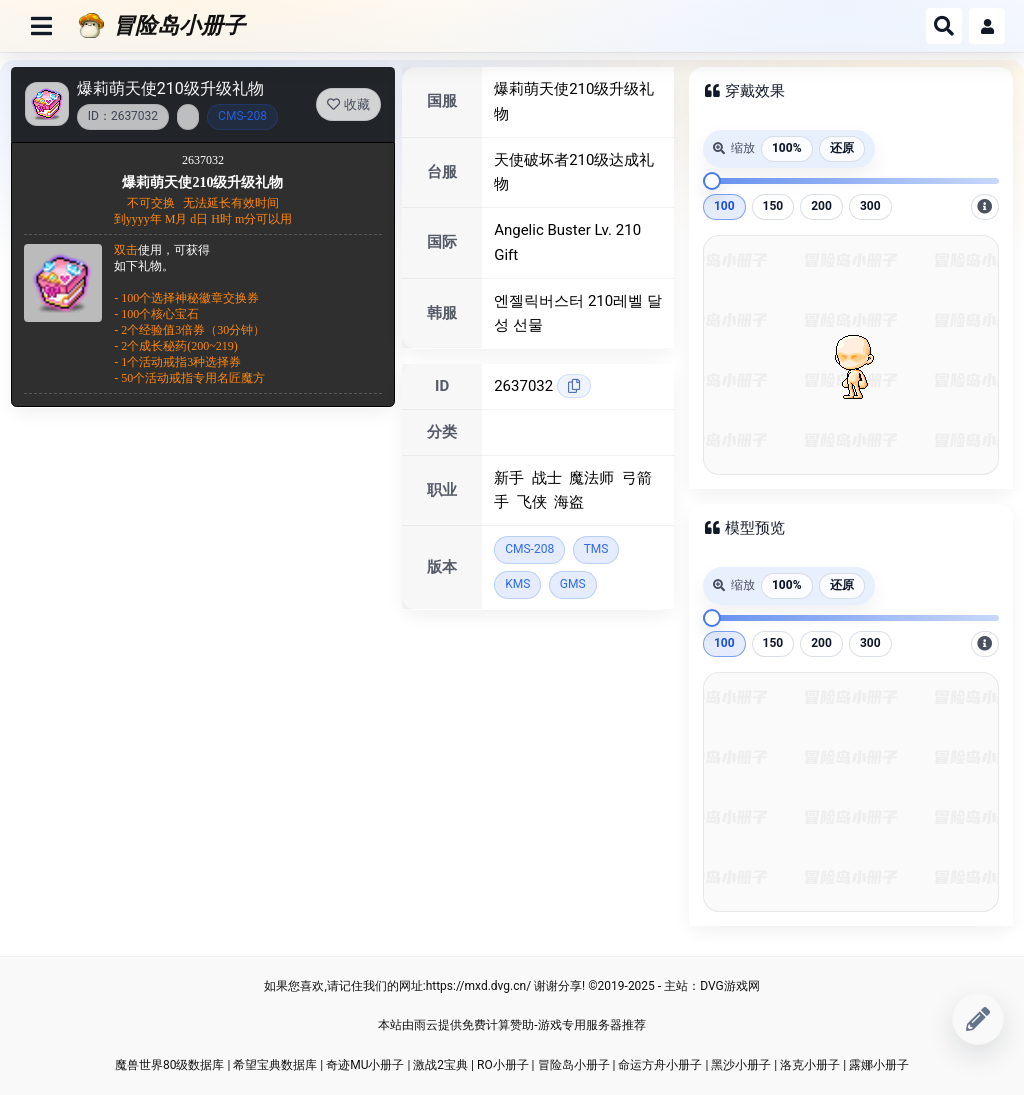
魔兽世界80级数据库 (170, 1065)
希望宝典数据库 (275, 1065)
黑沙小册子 (741, 1065)
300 (870, 206)
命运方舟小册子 (660, 1065)
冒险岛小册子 (574, 1065)
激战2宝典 (440, 1065)
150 (773, 206)
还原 (842, 148)
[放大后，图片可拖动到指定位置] (985, 207)
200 (821, 206)
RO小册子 (503, 1065)
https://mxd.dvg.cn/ (478, 986)
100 (724, 206)
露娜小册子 (879, 1065)
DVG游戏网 (729, 986)
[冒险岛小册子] (495, 26)
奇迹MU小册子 (365, 1065)
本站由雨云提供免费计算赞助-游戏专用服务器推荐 (511, 1025)
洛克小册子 (810, 1065)
